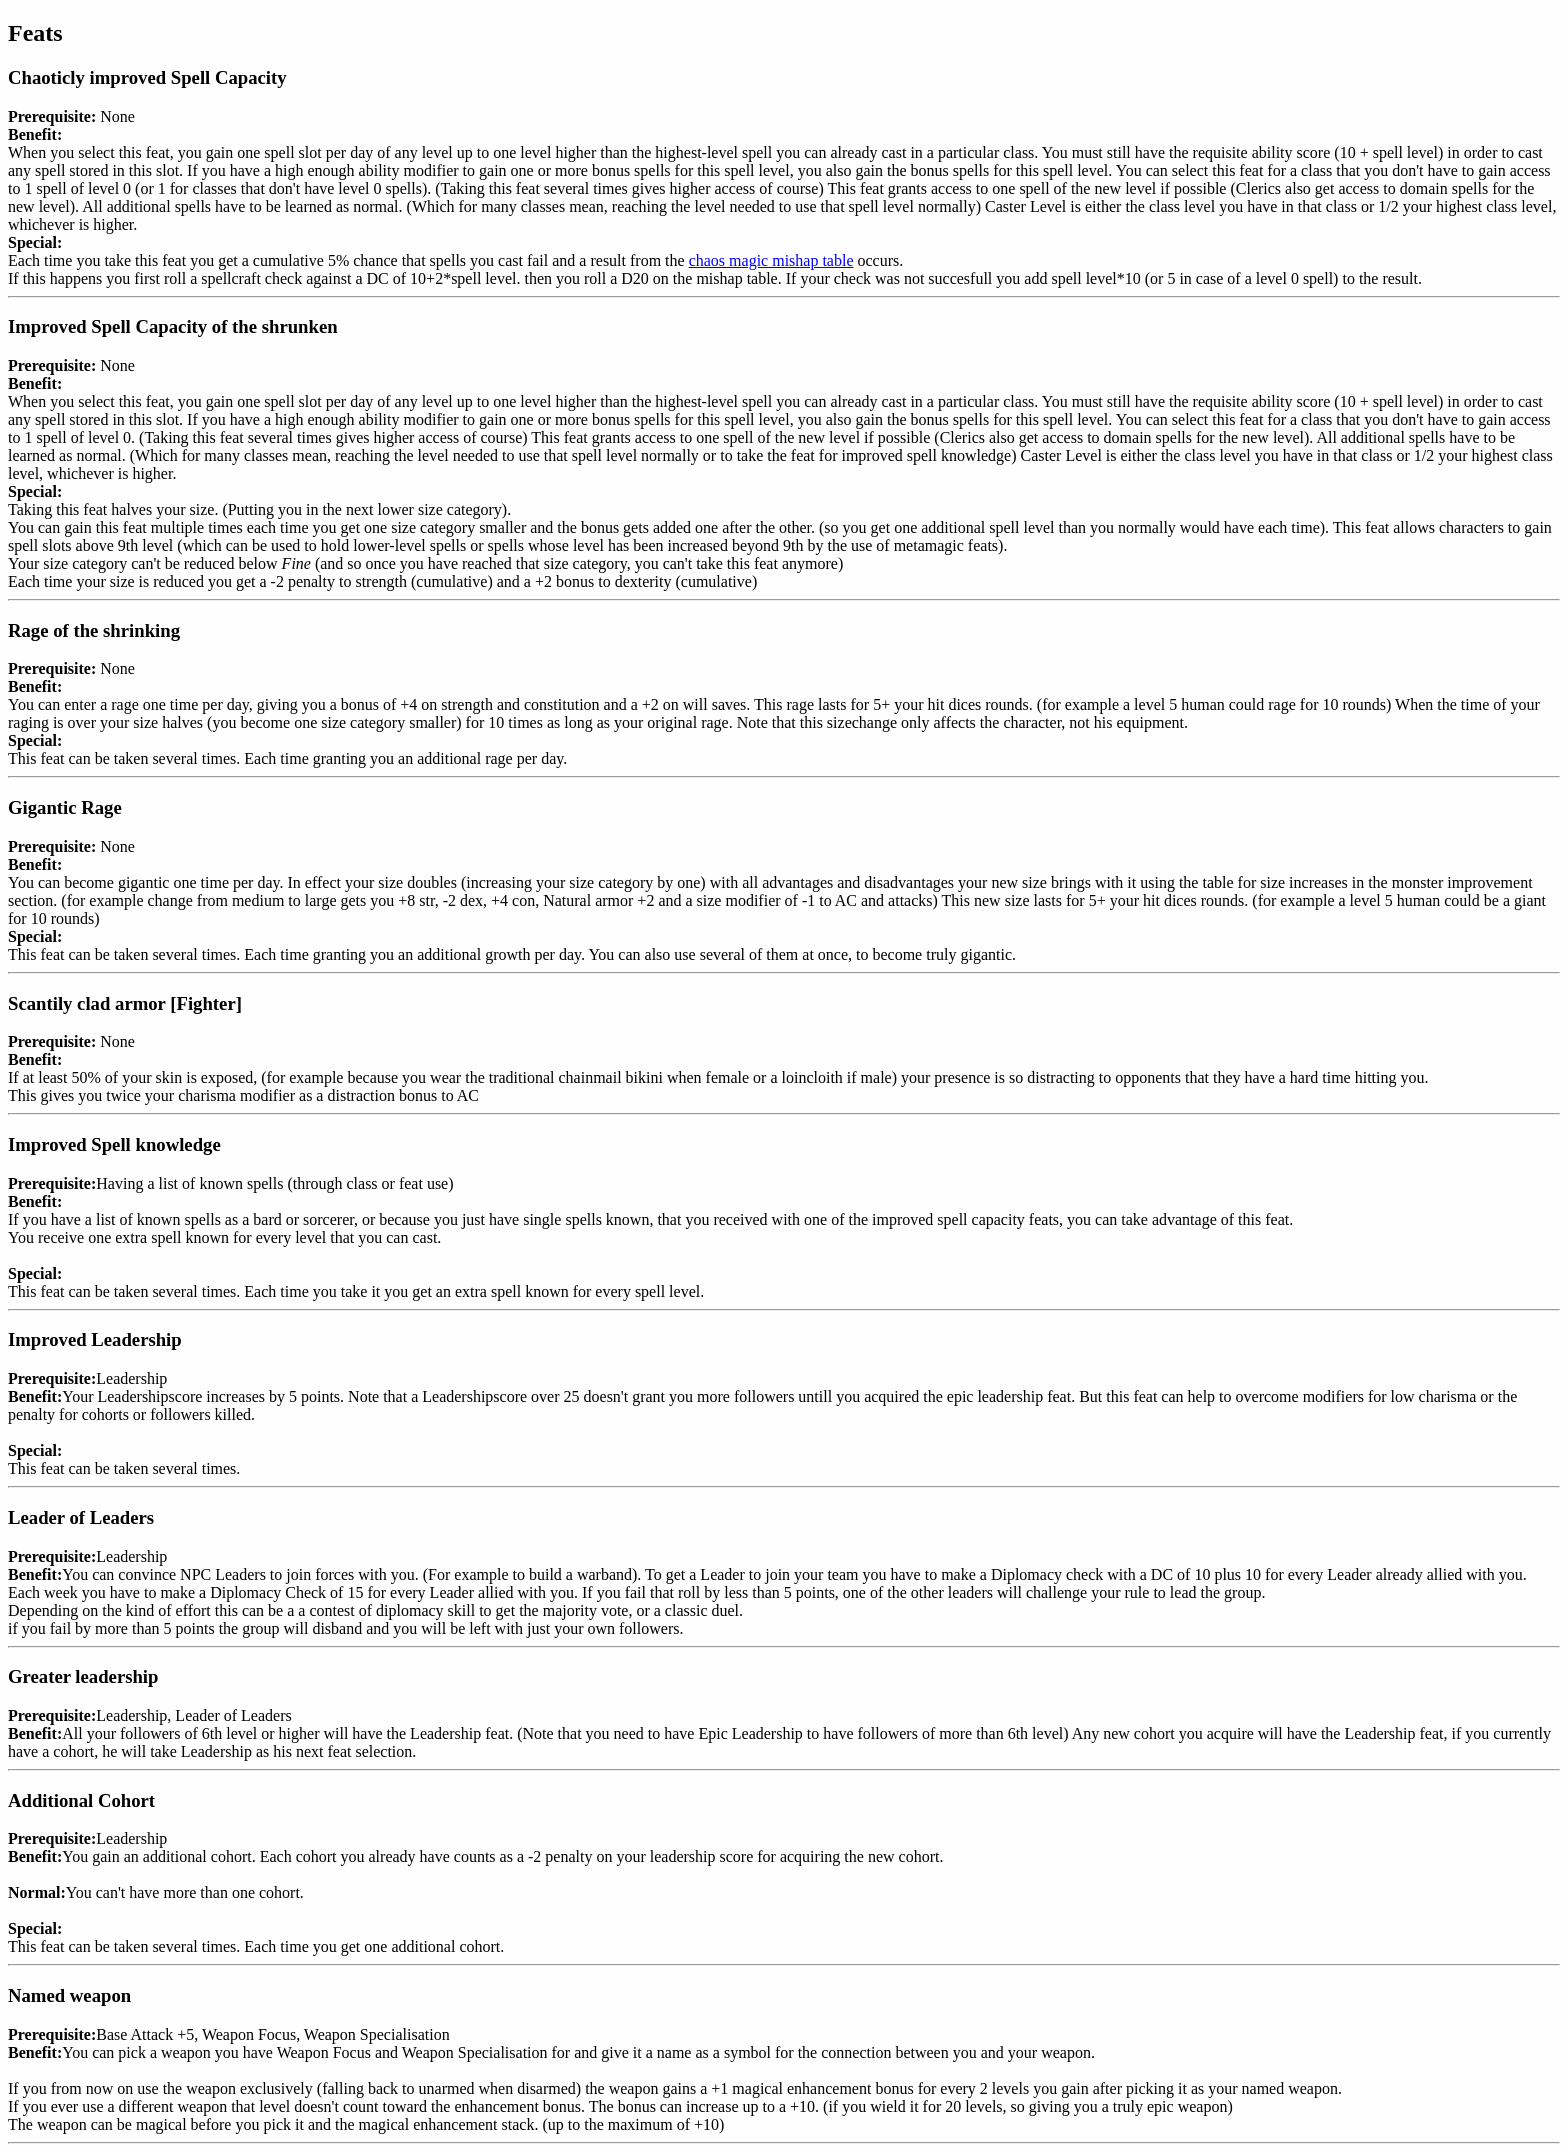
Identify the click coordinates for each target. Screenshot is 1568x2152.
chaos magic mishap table (771, 260)
